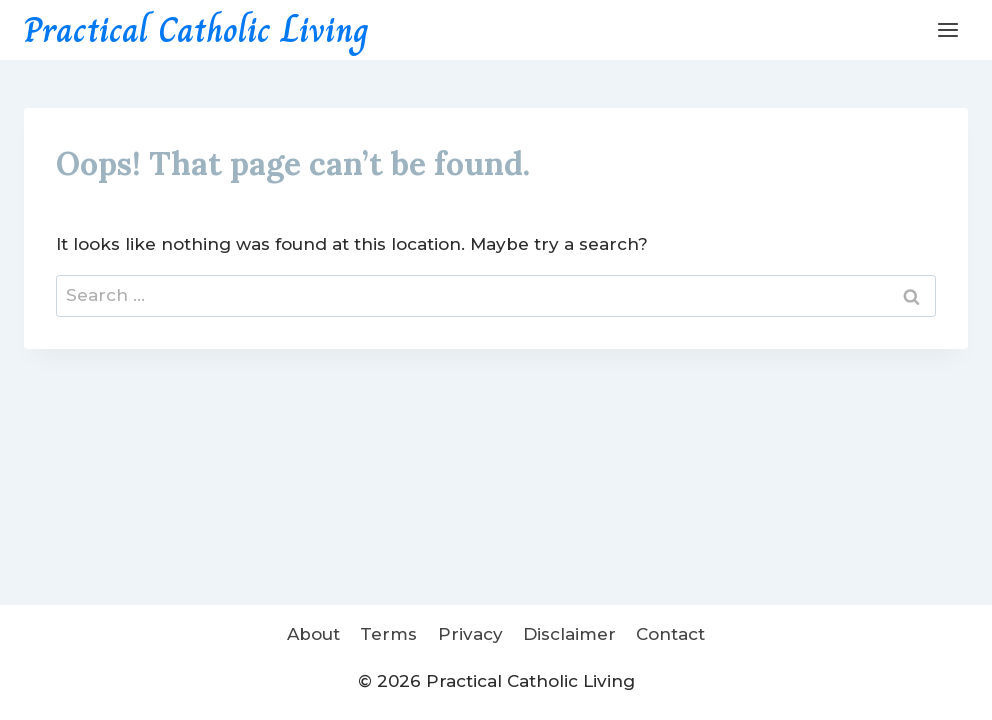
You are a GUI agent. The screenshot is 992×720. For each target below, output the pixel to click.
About (313, 634)
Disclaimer (569, 634)
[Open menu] (947, 29)
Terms (388, 634)
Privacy (470, 634)
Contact (670, 634)
